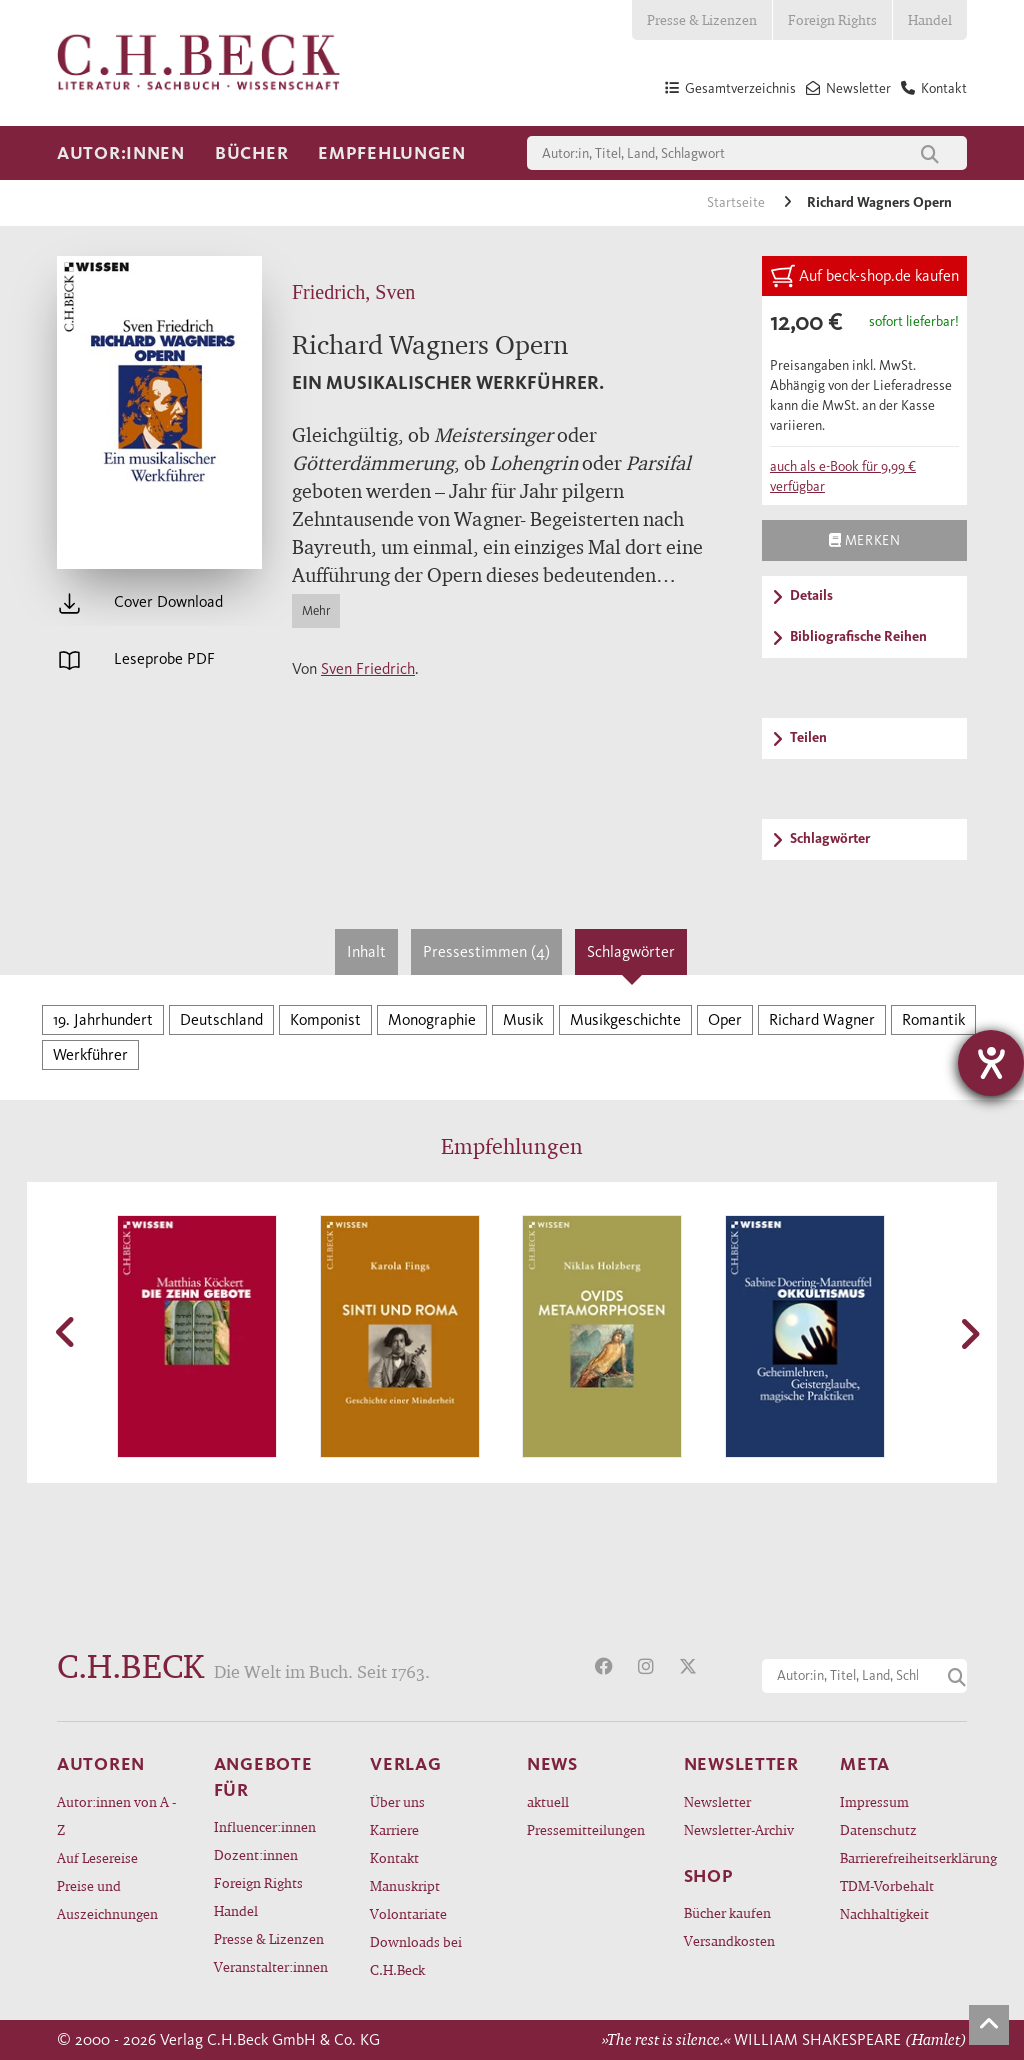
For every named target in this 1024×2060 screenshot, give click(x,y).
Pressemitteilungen (586, 1829)
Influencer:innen (265, 1826)
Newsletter (717, 1801)
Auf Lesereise (97, 1857)
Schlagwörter (631, 951)
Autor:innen (121, 153)
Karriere (394, 1829)
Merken (864, 540)
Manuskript (405, 1885)
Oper (725, 1019)
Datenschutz (878, 1829)
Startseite (737, 202)
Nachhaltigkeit (884, 1913)
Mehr (316, 610)
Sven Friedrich (368, 668)
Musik (523, 1019)
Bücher (251, 153)
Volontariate (408, 1913)
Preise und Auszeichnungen (107, 1899)
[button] (67, 1332)
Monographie (432, 1019)
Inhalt (366, 951)
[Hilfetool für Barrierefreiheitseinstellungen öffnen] (991, 1063)
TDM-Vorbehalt (887, 1885)
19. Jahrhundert (103, 1019)
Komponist (325, 1019)
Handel (930, 19)
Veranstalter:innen (271, 1966)
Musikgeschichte (625, 1019)
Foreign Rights (832, 19)
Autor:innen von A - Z (116, 1815)
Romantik (933, 1019)
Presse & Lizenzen (702, 19)
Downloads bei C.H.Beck (416, 1955)
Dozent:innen (256, 1854)
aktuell (548, 1801)
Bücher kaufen (727, 1912)
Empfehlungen (392, 153)
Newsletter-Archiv (739, 1829)
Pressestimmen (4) (486, 951)
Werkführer (90, 1054)
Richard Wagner (822, 1019)
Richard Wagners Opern (879, 202)
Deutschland (221, 1019)
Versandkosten (729, 1940)
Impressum (874, 1801)
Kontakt (394, 1857)
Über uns (397, 1801)
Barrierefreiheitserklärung (903, 1857)
